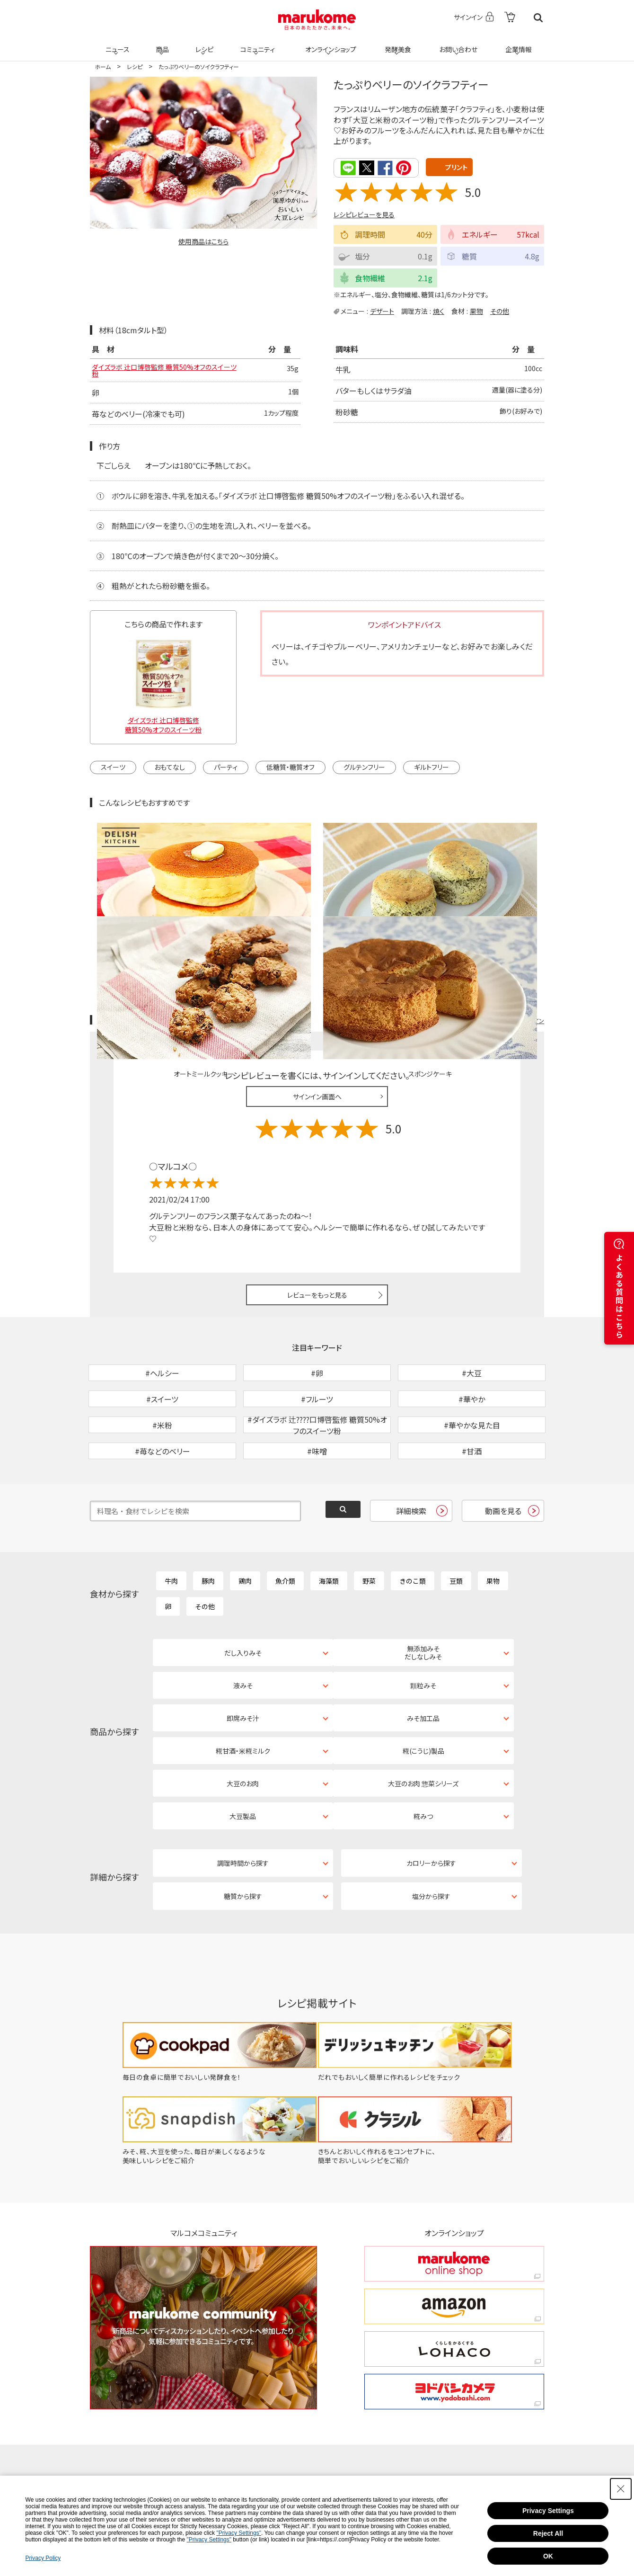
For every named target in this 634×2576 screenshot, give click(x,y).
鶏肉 (245, 1538)
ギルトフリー (431, 776)
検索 (538, 18)
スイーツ (113, 776)
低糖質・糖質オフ (290, 776)
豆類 (456, 1538)
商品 (161, 43)
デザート (382, 310)
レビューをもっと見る (317, 1203)
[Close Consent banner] (620, 2488)
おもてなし (169, 776)
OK (548, 2556)
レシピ (203, 43)
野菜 (369, 1538)
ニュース (116, 43)
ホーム (103, 66)
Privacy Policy (43, 2558)
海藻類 (329, 1538)
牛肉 (171, 1538)
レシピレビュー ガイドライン (510, 929)
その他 (499, 310)
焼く (438, 310)
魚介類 (285, 1538)
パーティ (226, 776)
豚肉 (208, 1538)
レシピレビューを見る (364, 214)
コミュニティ (256, 43)
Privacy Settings (548, 2510)
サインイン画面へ (317, 1005)
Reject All (548, 2533)
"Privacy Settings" (238, 2533)
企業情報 (517, 43)
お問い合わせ (456, 43)
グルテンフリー (364, 776)
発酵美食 (396, 43)
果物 (476, 310)
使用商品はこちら (203, 241)
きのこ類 (412, 1538)
